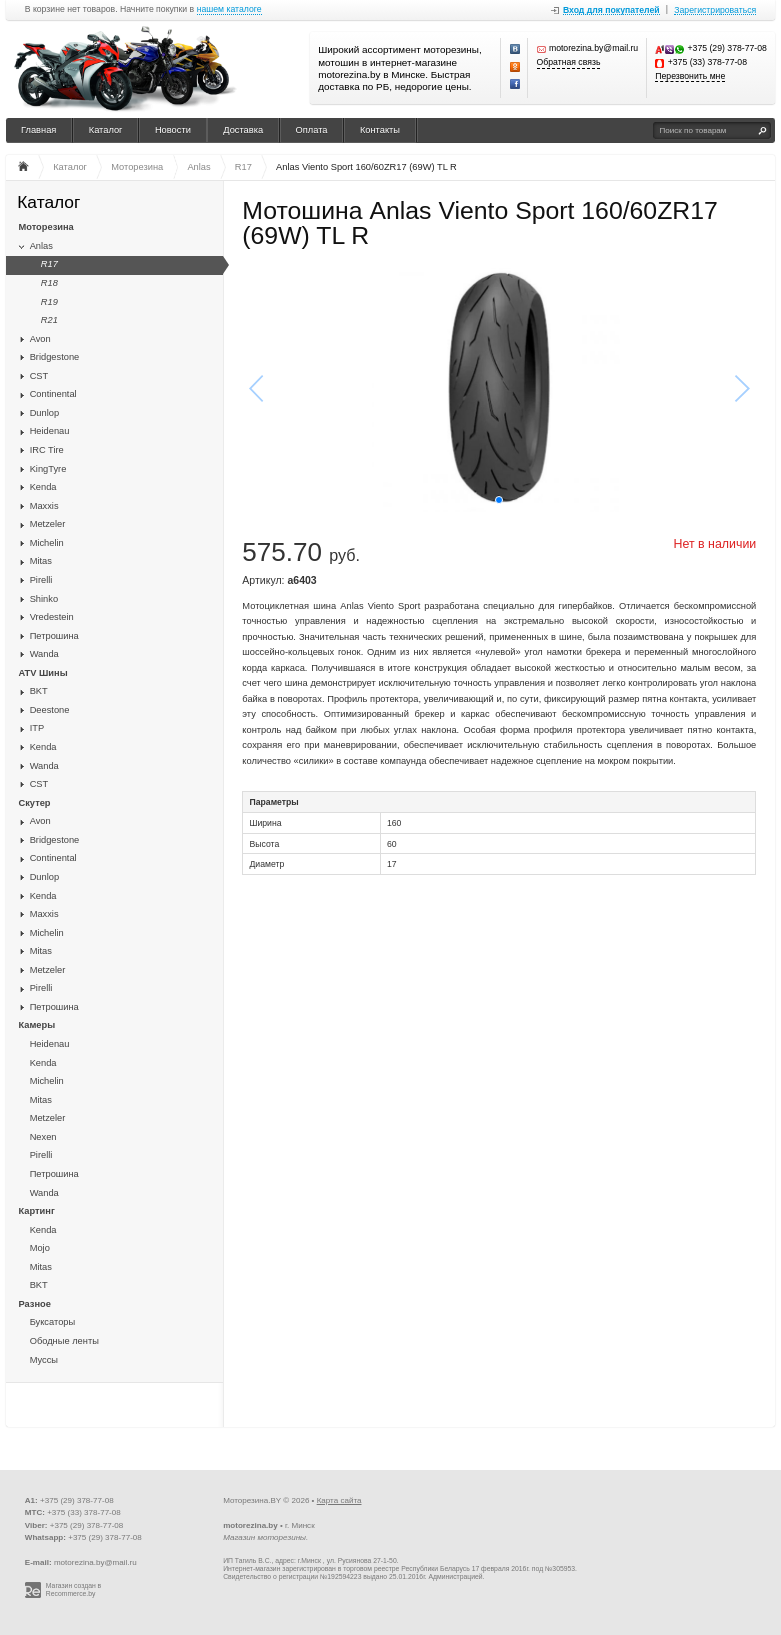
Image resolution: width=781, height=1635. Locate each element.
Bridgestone (55, 357)
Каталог (106, 130)
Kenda (43, 487)
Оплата (312, 130)
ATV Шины (43, 673)
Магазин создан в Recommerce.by (73, 1590)
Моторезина (46, 227)
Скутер (35, 803)
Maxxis (44, 506)
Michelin (47, 543)
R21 (49, 320)
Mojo (40, 1248)
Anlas (41, 246)
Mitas (41, 561)
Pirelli (41, 580)
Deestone (50, 710)
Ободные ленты (64, 1341)
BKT (39, 691)
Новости (173, 130)
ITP (37, 728)
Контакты (380, 130)
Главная (38, 130)
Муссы (44, 1360)
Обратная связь (569, 62)
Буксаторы (53, 1322)
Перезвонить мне (690, 76)
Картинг (37, 1211)
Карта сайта (339, 1500)
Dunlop (44, 413)
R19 (49, 302)
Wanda (44, 654)
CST (39, 376)
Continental (53, 394)
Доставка (243, 130)
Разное (35, 1304)
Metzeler (48, 524)
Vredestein (52, 617)
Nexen (43, 1137)
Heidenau (50, 431)
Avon (40, 339)
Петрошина (54, 636)
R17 (49, 264)
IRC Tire (47, 450)
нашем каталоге (229, 9)
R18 (49, 283)
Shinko (44, 599)
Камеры (37, 1025)
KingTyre (48, 469)
